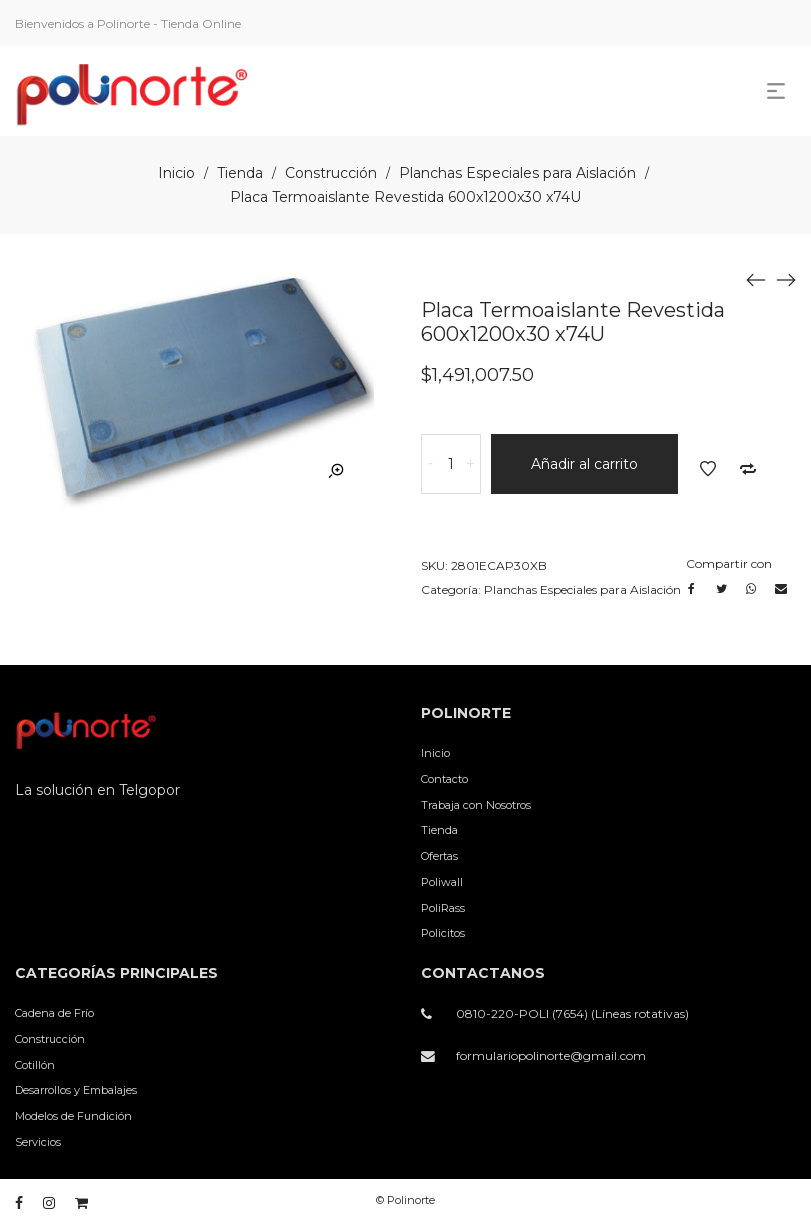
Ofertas (439, 856)
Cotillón (35, 1065)
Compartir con (729, 563)
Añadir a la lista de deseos (708, 469)
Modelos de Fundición (73, 1116)
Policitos (443, 933)
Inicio (176, 173)
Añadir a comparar (748, 469)
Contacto (444, 779)
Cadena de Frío (54, 1013)
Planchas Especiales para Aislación (517, 173)
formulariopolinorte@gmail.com (551, 1055)
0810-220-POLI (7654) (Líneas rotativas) (572, 1013)
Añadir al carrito (584, 464)
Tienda (240, 173)
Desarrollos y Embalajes (76, 1090)
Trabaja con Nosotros (476, 805)
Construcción (331, 173)
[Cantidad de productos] (451, 464)
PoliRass (443, 908)
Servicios (38, 1142)
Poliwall (442, 882)
